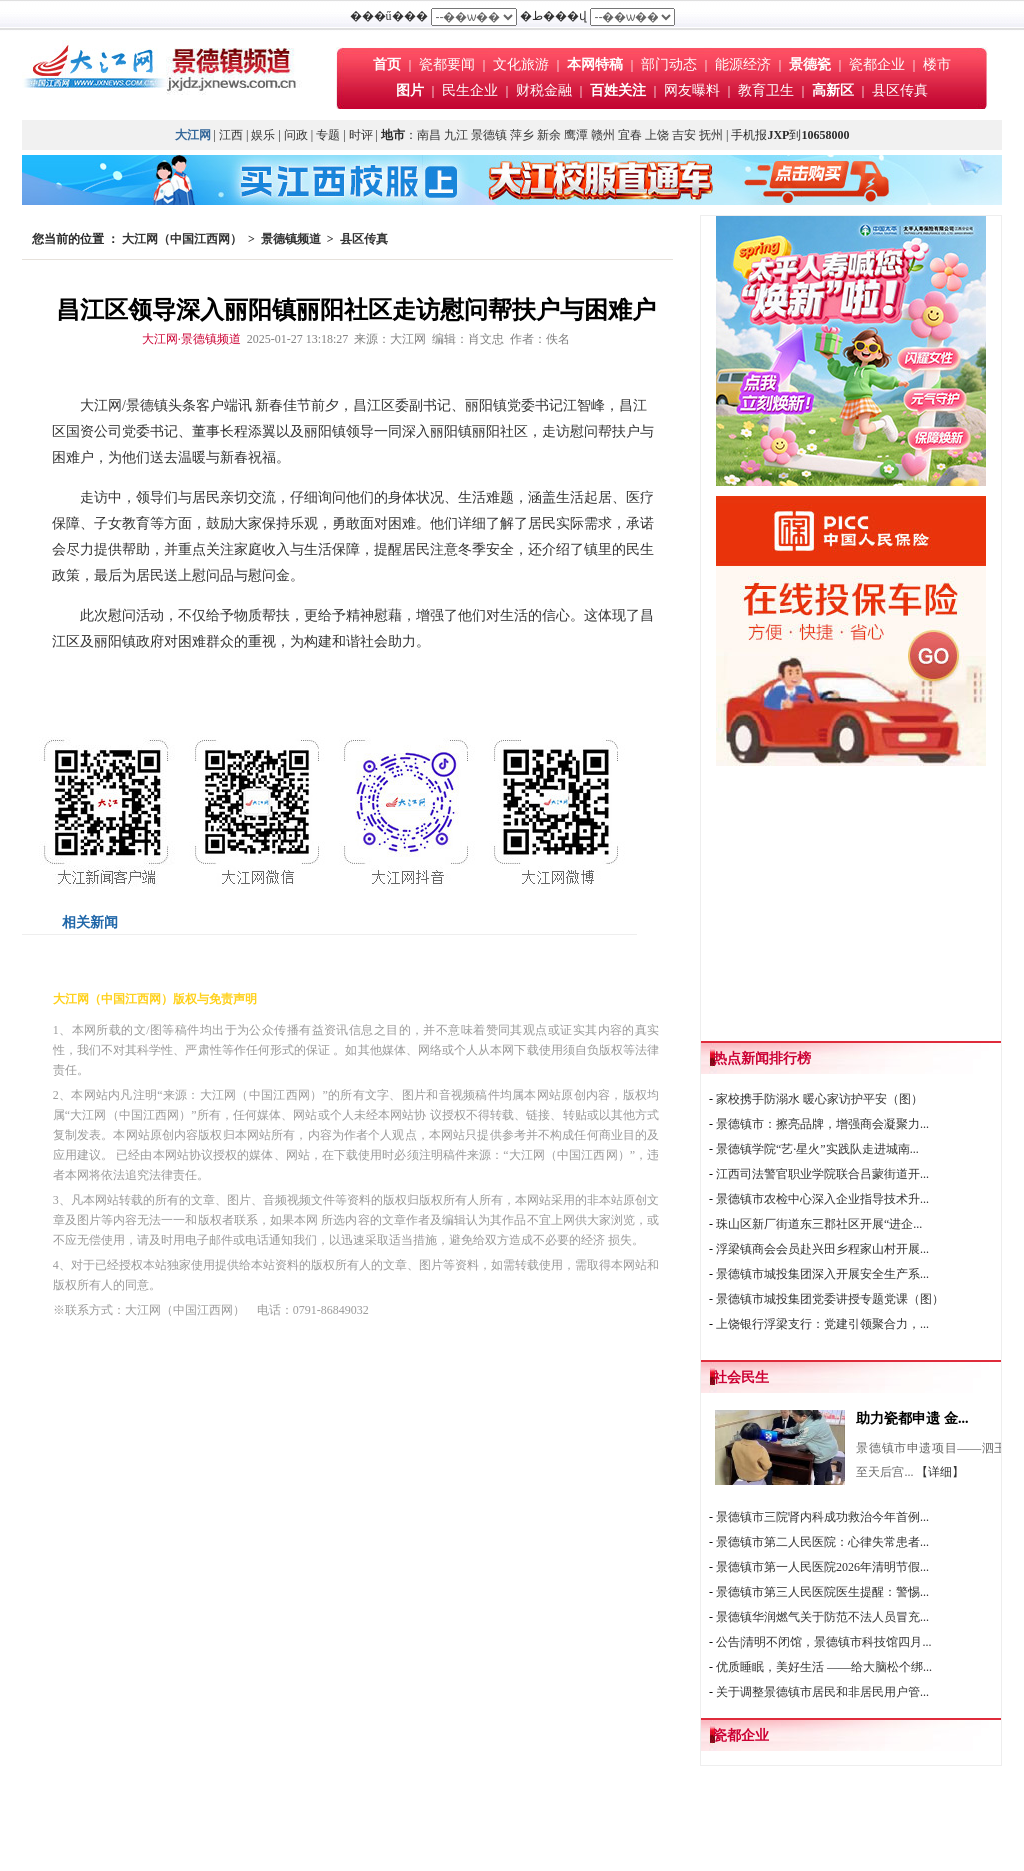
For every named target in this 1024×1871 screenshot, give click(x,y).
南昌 (429, 135)
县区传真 (900, 90)
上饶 (657, 135)
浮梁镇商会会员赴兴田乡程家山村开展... (822, 1249)
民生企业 (470, 90)
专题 (328, 135)
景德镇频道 (291, 239)
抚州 (711, 135)
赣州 (603, 135)
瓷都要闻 (449, 64)
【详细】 (940, 1472)
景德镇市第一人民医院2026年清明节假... (822, 1567)
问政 (296, 135)
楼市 (937, 64)
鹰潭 (576, 135)
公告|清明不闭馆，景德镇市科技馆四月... (823, 1642)
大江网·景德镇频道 (191, 339)
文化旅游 (521, 64)
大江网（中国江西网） (182, 239)
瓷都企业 (877, 64)
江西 (231, 135)
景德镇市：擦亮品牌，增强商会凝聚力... (822, 1124)
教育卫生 (766, 90)
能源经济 (743, 64)
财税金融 (544, 90)
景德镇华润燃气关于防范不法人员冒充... (822, 1617)
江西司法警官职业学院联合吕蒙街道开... (822, 1174)
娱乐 (263, 135)
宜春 (630, 135)
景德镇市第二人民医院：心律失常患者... (822, 1542)
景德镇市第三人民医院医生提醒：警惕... (822, 1592)
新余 (549, 135)
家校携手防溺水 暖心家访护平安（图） (819, 1099)
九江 (456, 135)
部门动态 (669, 64)
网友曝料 (692, 90)
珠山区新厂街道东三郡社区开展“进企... (819, 1224)
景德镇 (489, 135)
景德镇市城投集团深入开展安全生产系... (822, 1274)
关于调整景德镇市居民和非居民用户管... (822, 1692)
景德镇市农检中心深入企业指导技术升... (822, 1199)
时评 (362, 135)
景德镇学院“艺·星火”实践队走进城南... (817, 1149)
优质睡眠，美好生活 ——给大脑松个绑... (824, 1667)
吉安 (684, 135)
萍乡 (522, 135)
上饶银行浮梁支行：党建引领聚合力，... (822, 1324)
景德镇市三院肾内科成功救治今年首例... (822, 1517)
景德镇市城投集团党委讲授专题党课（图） (830, 1299)
